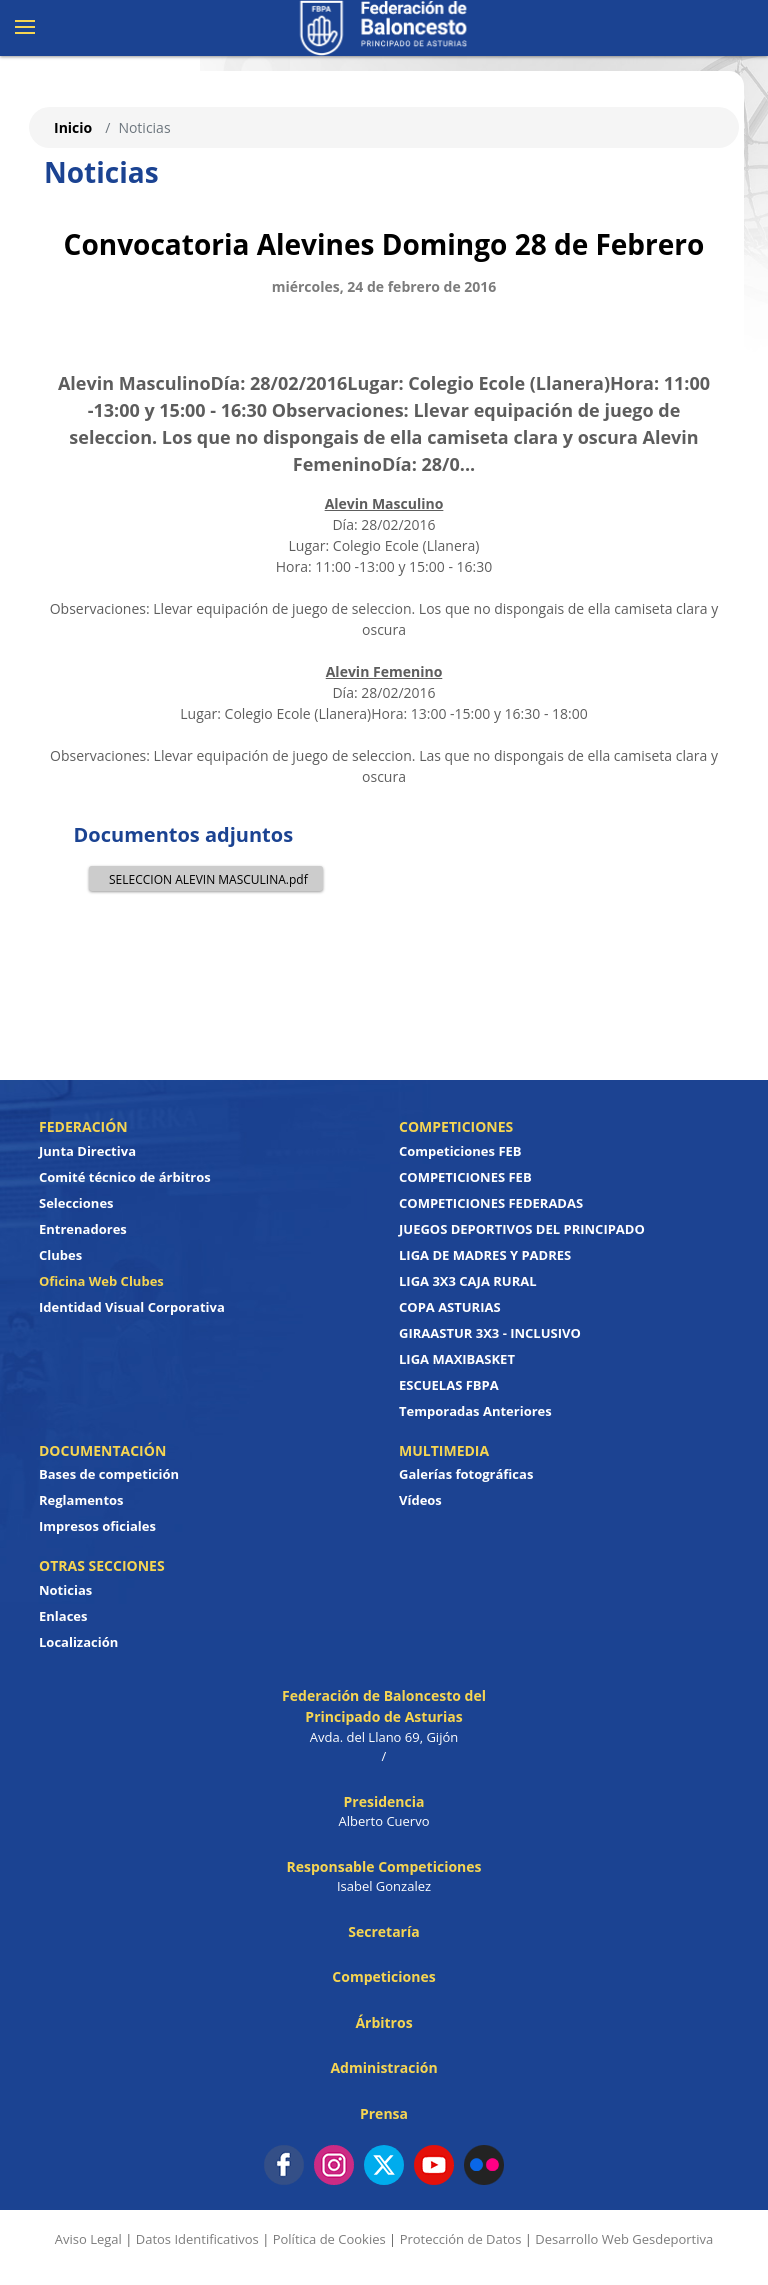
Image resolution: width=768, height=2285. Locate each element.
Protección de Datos (461, 2239)
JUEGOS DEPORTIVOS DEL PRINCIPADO (522, 1229)
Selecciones (76, 1203)
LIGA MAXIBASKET (457, 1359)
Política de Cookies (329, 2239)
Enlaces (63, 1616)
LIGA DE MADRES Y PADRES (485, 1255)
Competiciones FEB (460, 1151)
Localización (78, 1642)
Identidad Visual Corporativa (132, 1307)
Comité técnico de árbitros (125, 1177)
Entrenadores (83, 1229)
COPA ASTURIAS (450, 1307)
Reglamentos (81, 1500)
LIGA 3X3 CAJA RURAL (468, 1281)
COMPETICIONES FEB (465, 1177)
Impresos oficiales (97, 1526)
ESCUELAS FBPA (449, 1385)
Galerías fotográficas (466, 1474)
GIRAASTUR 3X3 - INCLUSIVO (490, 1333)
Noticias (65, 1590)
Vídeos (420, 1500)
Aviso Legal (88, 2239)
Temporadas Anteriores (475, 1411)
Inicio (73, 127)
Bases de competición (109, 1474)
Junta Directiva (87, 1151)
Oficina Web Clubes (101, 1281)
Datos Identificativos (197, 2239)
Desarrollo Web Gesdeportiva (624, 2239)
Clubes (60, 1255)
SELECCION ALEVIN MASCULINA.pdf (203, 878)
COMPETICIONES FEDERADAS (491, 1203)
